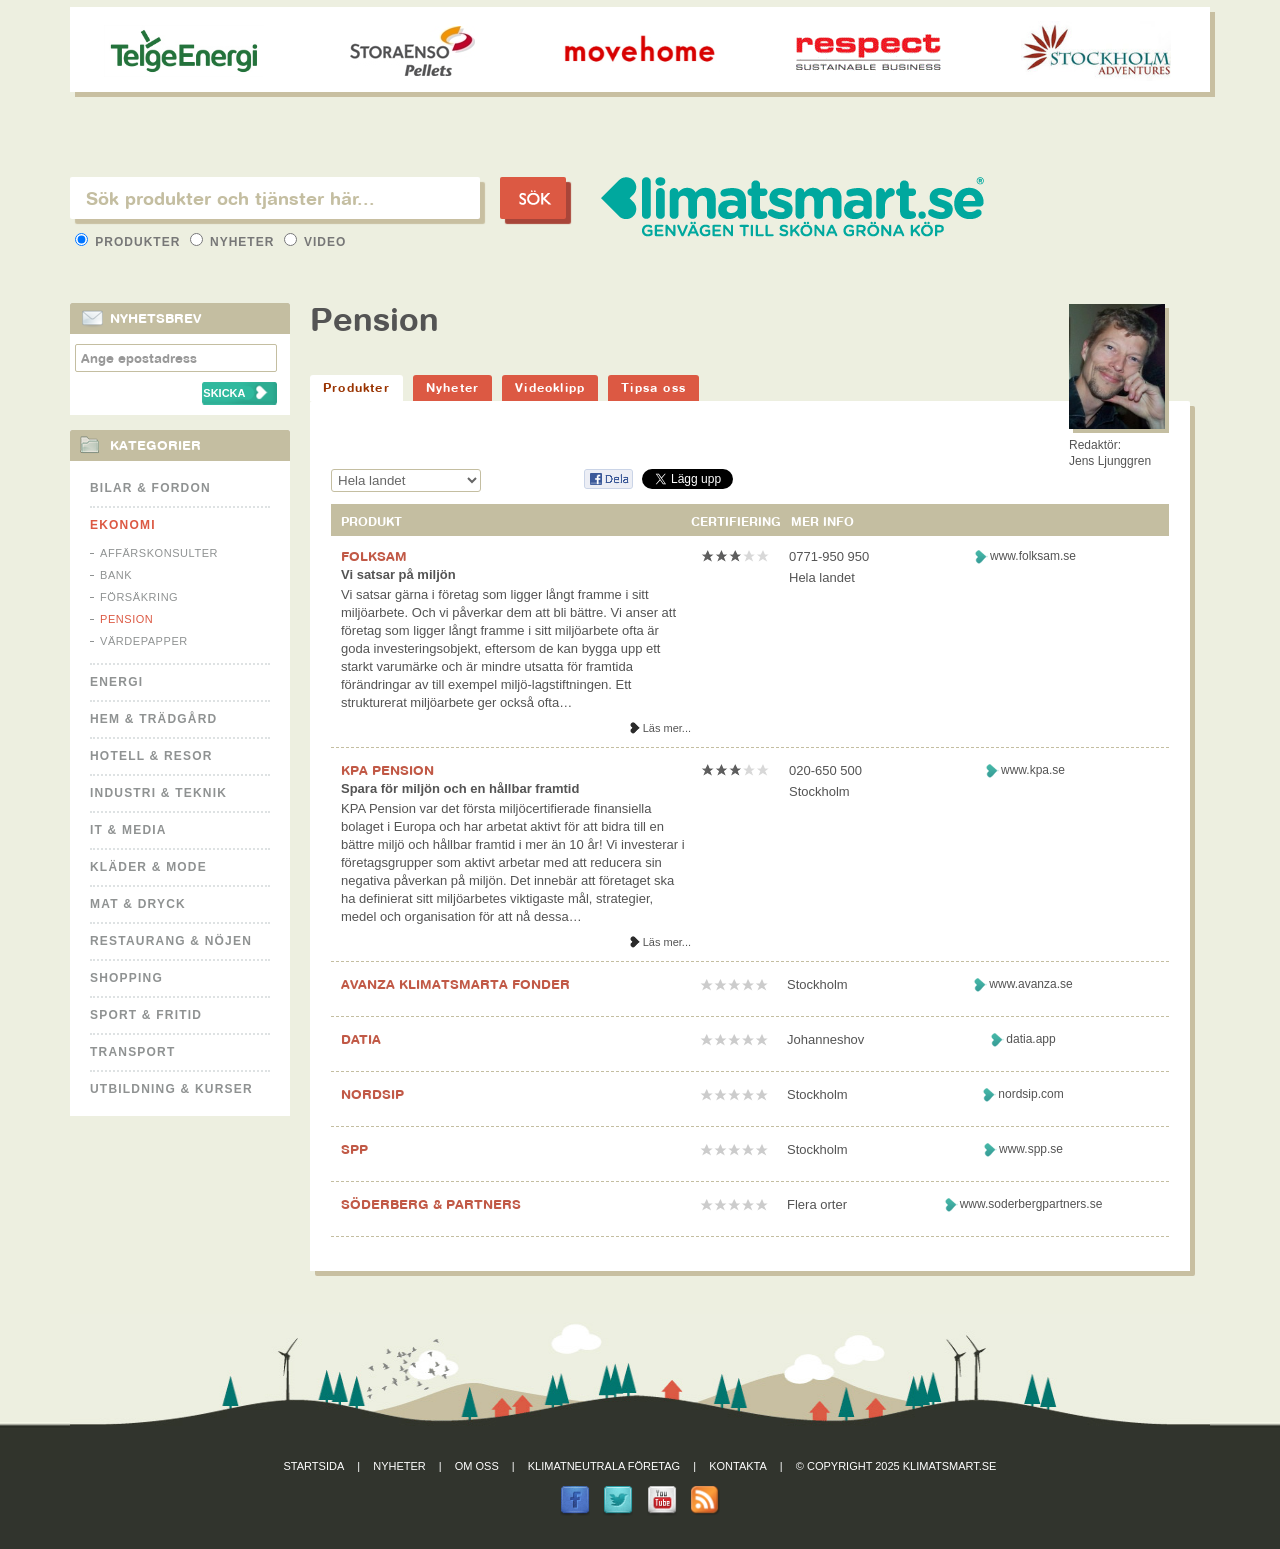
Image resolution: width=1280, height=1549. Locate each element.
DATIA (361, 1039)
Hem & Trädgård (153, 719)
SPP (354, 1149)
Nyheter (234, 242)
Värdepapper (144, 641)
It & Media (128, 830)
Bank (116, 575)
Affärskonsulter (159, 553)
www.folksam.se (1033, 556)
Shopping (126, 978)
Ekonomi (123, 525)
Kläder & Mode (148, 867)
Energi (116, 682)
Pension (126, 619)
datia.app (1030, 1039)
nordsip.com (1030, 1094)
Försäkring (139, 597)
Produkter (130, 242)
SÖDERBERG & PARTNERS (431, 1204)
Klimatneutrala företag (604, 1466)
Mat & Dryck (138, 904)
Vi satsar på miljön (398, 574)
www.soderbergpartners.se (1031, 1204)
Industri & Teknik (158, 793)
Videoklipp (550, 387)
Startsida (314, 1466)
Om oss (477, 1466)
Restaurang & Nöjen (171, 941)
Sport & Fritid (146, 1015)
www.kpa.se (1033, 770)
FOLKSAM (374, 556)
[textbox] (275, 198)
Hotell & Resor (151, 756)
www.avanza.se (1030, 984)
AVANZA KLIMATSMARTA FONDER (455, 984)
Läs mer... (667, 728)
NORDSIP (372, 1094)
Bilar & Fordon (150, 488)
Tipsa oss (653, 387)
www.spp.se (1031, 1149)
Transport (132, 1052)
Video (315, 242)
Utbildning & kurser (171, 1089)
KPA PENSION (387, 770)
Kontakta (738, 1466)
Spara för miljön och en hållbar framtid (460, 788)
